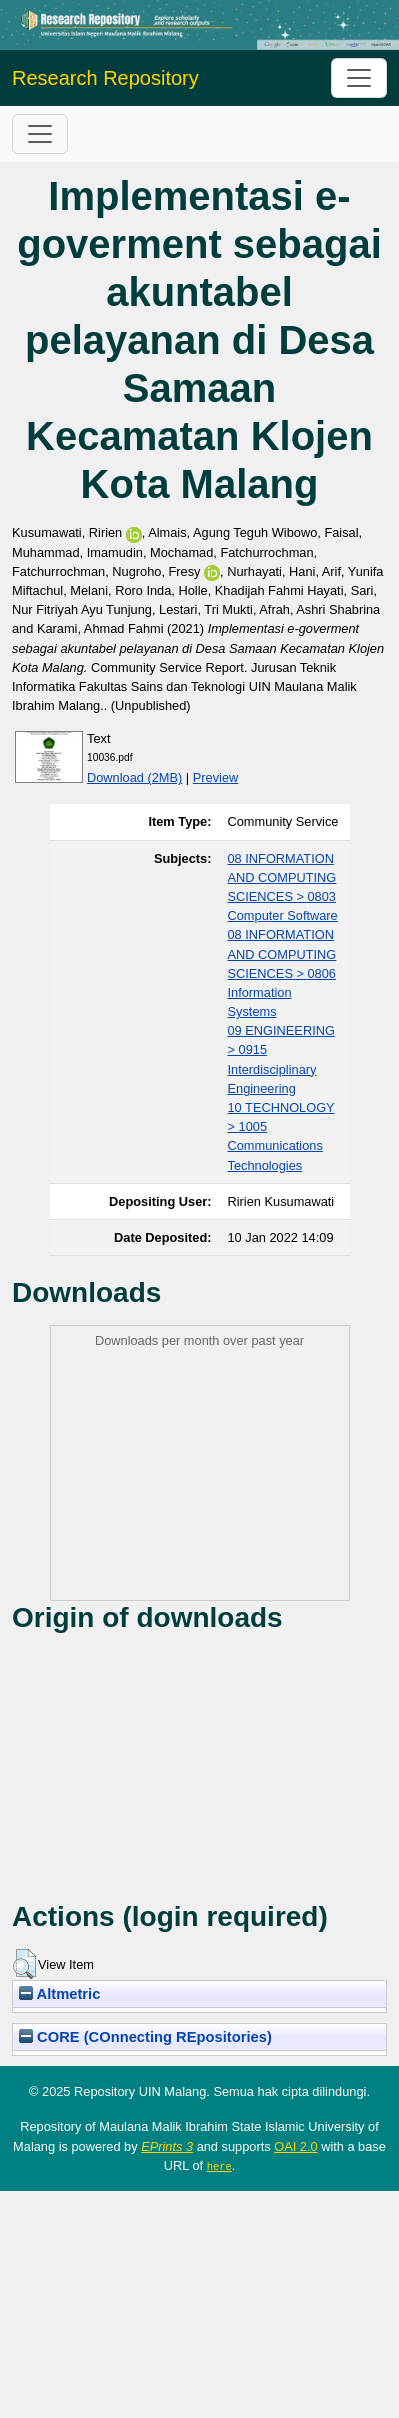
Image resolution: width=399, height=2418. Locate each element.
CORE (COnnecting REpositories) (145, 2037)
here (219, 2166)
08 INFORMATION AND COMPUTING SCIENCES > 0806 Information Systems (282, 973)
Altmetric (59, 1994)
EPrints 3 (167, 2146)
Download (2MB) (134, 777)
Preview (216, 777)
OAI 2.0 (295, 2146)
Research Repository (105, 78)
